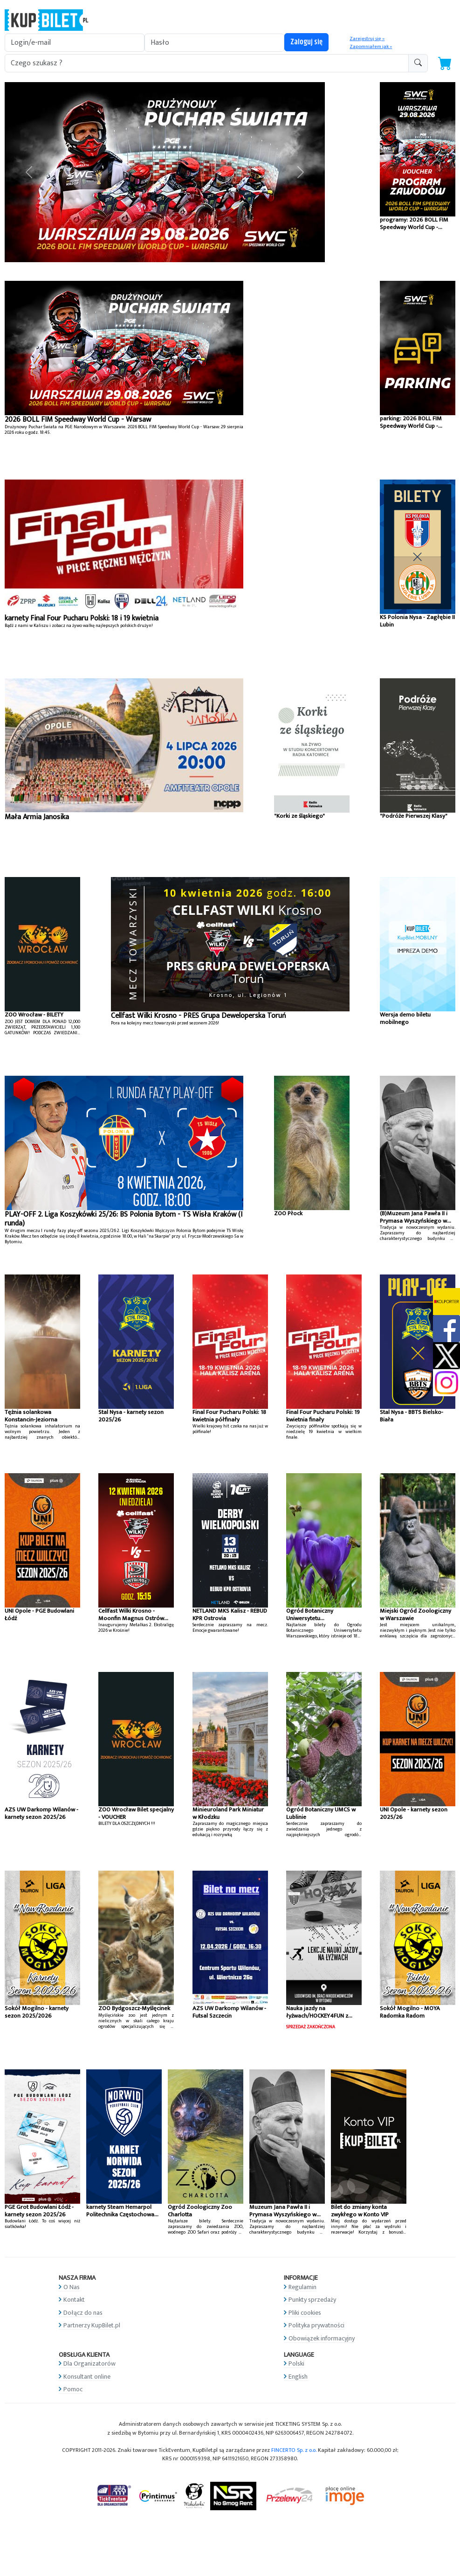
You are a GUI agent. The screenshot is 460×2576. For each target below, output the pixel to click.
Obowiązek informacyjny (321, 2338)
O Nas (71, 2287)
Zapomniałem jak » (371, 46)
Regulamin (302, 2287)
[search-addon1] (207, 63)
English (298, 2376)
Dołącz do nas (83, 2312)
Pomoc (72, 2389)
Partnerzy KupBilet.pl (91, 2325)
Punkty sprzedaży (312, 2299)
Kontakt (74, 2299)
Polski (296, 2363)
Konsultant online (86, 2376)
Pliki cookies (304, 2312)
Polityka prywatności (316, 2325)
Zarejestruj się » (367, 39)
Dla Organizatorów (89, 2363)
